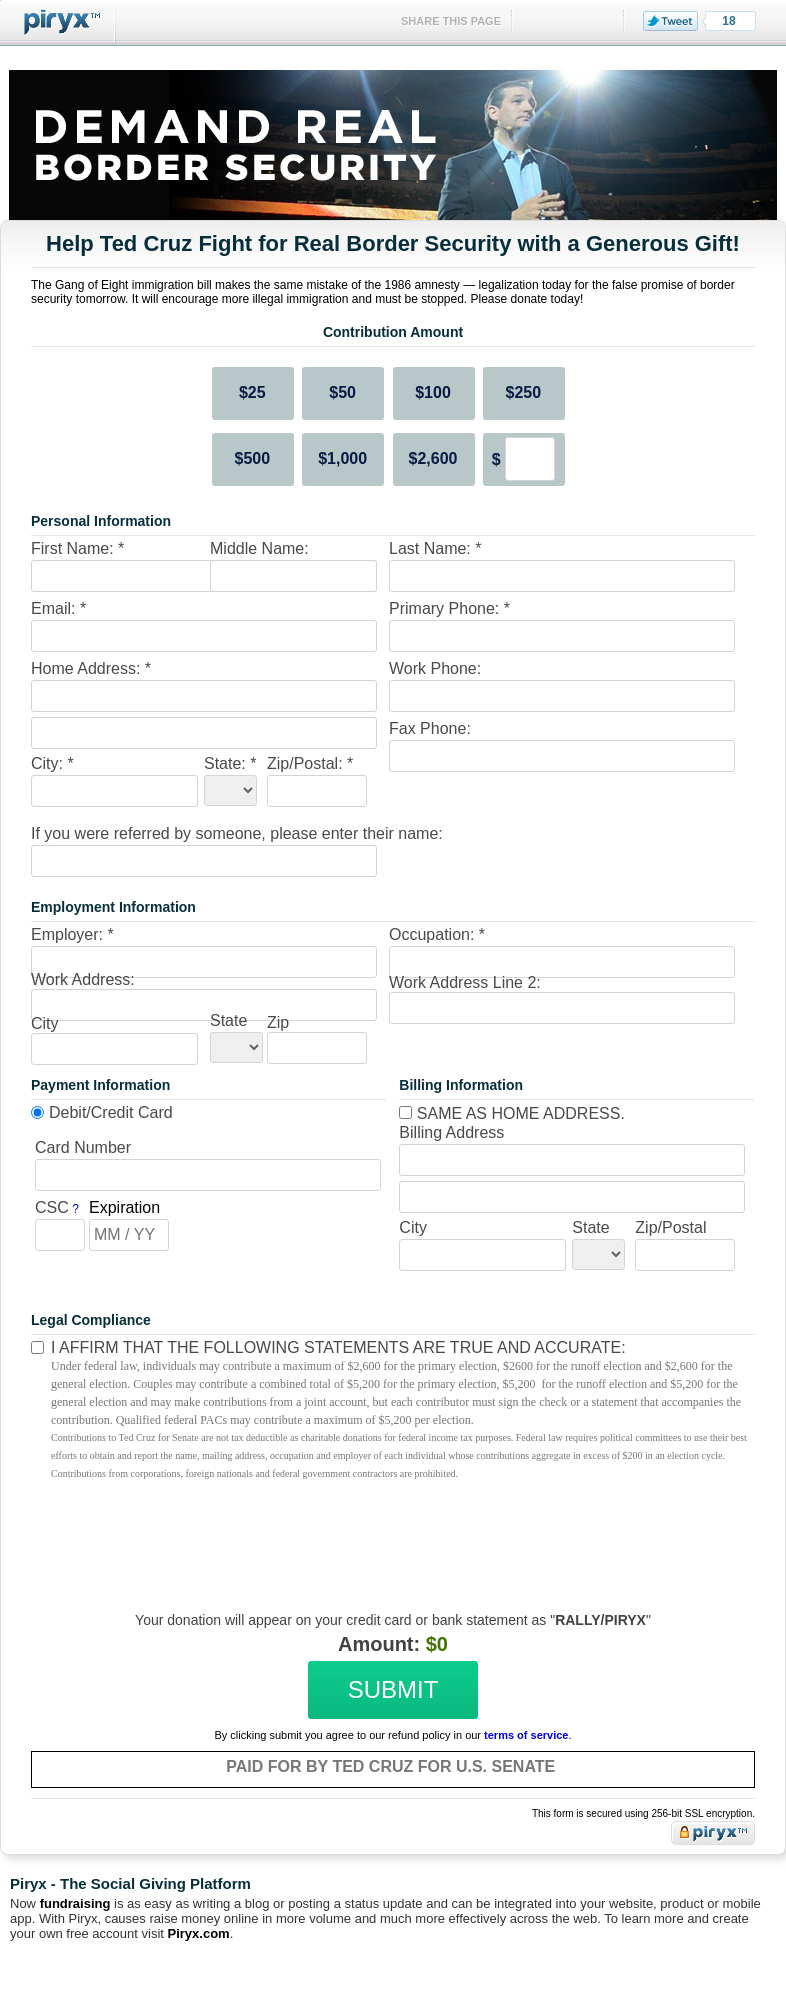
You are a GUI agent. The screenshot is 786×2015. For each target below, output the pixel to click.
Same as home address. (512, 1113)
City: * (52, 763)
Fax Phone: (430, 728)
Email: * (58, 608)
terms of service (526, 1735)
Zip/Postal (670, 1227)
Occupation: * (437, 934)
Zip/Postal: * (310, 763)
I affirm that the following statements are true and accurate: (338, 1347)
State (228, 1020)
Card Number (83, 1147)
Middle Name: (259, 548)
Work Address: (83, 979)
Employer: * (72, 934)
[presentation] (390, 1532)
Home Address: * (91, 668)
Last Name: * (435, 548)
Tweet (670, 21)
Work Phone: (435, 668)
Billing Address (451, 1132)
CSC (52, 1207)
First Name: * (77, 548)
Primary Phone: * (449, 608)
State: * (230, 763)
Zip (278, 1022)
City (45, 1023)
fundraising (75, 1903)
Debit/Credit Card (111, 1112)
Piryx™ (58, 22)
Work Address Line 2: (465, 982)
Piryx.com (199, 1933)
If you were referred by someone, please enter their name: (237, 833)
